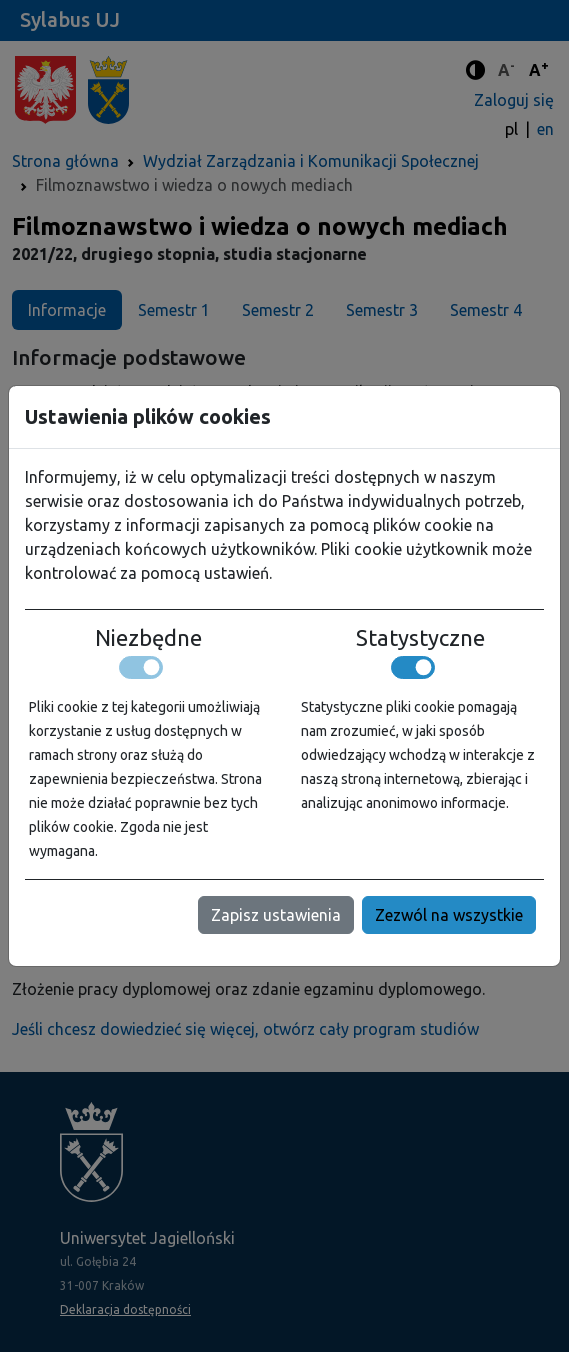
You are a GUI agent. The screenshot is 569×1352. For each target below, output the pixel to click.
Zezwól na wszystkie (449, 915)
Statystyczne (420, 638)
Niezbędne (148, 638)
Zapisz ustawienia (276, 915)
